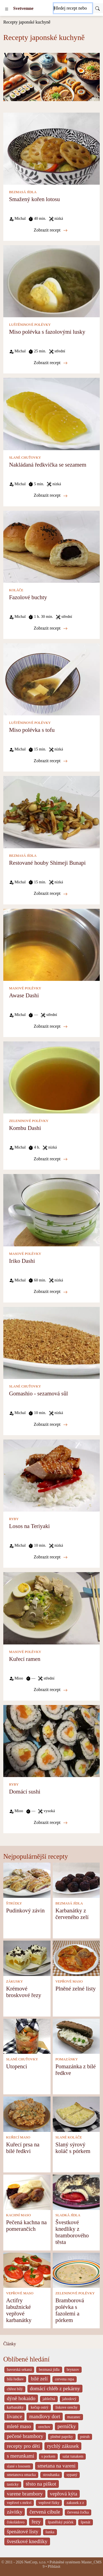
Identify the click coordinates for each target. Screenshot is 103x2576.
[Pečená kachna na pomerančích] (27, 2191)
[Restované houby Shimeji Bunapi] (51, 811)
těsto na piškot (41, 2484)
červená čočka (78, 2512)
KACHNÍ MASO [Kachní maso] (18, 2215)
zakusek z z (75, 2503)
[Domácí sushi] (51, 1740)
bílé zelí (39, 2378)
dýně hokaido (21, 2398)
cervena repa (64, 2379)
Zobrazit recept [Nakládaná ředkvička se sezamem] (51, 495)
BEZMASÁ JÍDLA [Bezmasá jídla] (23, 192)
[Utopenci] (27, 2036)
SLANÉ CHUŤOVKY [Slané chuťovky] (25, 457)
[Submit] (97, 8)
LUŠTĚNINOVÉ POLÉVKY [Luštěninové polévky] (30, 325)
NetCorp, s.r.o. (35, 2562)
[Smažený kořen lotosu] (51, 148)
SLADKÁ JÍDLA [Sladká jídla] (67, 2215)
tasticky (13, 2484)
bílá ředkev (15, 2379)
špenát (85, 2522)
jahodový (69, 2399)
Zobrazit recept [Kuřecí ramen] (51, 1689)
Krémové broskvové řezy (23, 1991)
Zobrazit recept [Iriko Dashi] (51, 1291)
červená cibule (44, 2512)
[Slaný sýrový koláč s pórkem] (76, 2113)
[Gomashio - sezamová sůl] (51, 1342)
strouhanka (51, 2475)
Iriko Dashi (22, 1261)
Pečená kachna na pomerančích (26, 2225)
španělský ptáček (61, 2522)
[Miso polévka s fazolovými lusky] (51, 280)
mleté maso (19, 2426)
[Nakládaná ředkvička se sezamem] (51, 413)
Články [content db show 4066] (9, 2343)
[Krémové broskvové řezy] (27, 1957)
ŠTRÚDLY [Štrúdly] (14, 1903)
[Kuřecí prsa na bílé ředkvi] (27, 2113)
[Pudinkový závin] (27, 1879)
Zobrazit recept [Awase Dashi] (51, 1026)
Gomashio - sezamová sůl (38, 1393)
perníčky (66, 2426)
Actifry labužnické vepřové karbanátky (18, 2310)
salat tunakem (72, 2456)
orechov (44, 2427)
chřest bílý (15, 2389)
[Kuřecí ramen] (51, 1608)
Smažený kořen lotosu (34, 199)
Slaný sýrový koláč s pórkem (72, 2147)
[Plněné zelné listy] (76, 1957)
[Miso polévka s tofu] (51, 678)
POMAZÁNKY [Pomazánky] (66, 2059)
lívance (14, 2416)
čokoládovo (15, 2522)
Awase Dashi (24, 995)
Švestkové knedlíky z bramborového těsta (72, 2232)
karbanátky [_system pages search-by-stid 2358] (15, 2407)
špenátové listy (22, 2531)
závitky (14, 2512)
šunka (50, 2532)
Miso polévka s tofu (32, 730)
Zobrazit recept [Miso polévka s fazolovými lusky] (51, 362)
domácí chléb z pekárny (55, 2388)
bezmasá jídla (49, 2369)
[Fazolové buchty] (51, 546)
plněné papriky (62, 2437)
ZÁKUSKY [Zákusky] (14, 1981)
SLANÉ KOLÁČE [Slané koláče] (68, 2137)
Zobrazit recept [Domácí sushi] (51, 1822)
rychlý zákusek (63, 2446)
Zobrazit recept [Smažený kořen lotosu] (51, 230)
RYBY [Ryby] (14, 1519)
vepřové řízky (48, 2503)
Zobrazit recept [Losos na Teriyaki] (51, 1557)
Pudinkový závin (25, 1910)
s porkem (48, 2456)
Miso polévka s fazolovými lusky (47, 332)
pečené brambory (25, 2436)
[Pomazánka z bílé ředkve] (76, 2036)
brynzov (73, 2369)
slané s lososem (18, 2466)
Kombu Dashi (25, 1128)
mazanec (73, 2417)
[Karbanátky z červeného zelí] (76, 1879)
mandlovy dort (44, 2416)
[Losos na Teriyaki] (51, 1475)
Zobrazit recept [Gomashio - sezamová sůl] (51, 1424)
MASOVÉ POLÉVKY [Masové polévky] (25, 988)
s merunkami (20, 2456)
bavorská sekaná (19, 2369)
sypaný (71, 2475)
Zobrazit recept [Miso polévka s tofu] (51, 760)
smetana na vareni (57, 2466)
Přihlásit (54, 2566)
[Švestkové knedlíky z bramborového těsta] (76, 2191)
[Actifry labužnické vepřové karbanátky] (27, 2269)
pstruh (85, 2437)
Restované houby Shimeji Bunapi (47, 862)
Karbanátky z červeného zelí (72, 1913)
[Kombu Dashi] (51, 1077)
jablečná (49, 2399)
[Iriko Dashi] (51, 1209)
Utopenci (16, 2066)
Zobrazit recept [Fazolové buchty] (51, 628)
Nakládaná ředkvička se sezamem (47, 464)
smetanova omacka (21, 2475)
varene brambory (25, 2494)
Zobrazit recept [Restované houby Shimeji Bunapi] (51, 893)
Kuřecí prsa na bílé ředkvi (22, 2147)
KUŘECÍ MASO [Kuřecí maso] (18, 2137)
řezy (36, 2521)
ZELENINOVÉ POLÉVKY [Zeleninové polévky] (28, 1121)
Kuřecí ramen (24, 1659)
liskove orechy (66, 2407)
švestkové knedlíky (27, 2541)
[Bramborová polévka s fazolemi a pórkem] (76, 2269)
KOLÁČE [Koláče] (16, 590)
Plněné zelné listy (75, 1988)
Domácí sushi (24, 1791)
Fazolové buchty (28, 597)
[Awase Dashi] (51, 944)
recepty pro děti (23, 2446)
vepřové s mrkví (19, 2503)
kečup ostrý (39, 2407)
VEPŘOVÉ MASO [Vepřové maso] (69, 1981)
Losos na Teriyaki (29, 1526)
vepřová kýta (63, 2494)
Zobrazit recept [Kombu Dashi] (51, 1158)
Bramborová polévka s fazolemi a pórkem (69, 2310)
